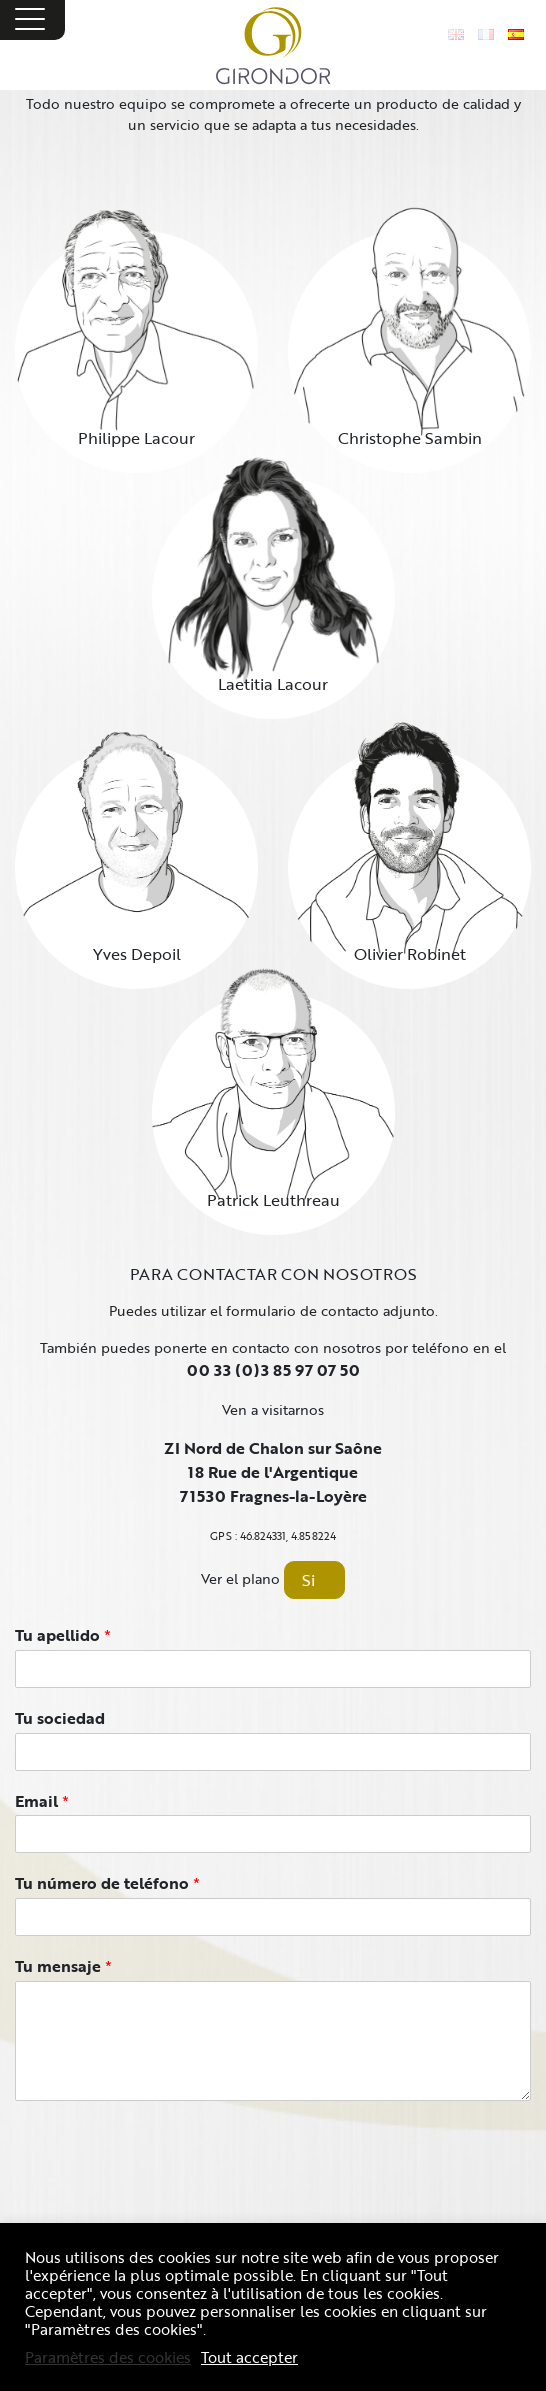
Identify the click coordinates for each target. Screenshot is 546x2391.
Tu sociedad (60, 1718)
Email (42, 1801)
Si (308, 1580)
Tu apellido (63, 1635)
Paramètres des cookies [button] (108, 2357)
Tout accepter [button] (249, 2357)
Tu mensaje (63, 1966)
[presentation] (167, 2196)
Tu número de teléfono (107, 1883)
